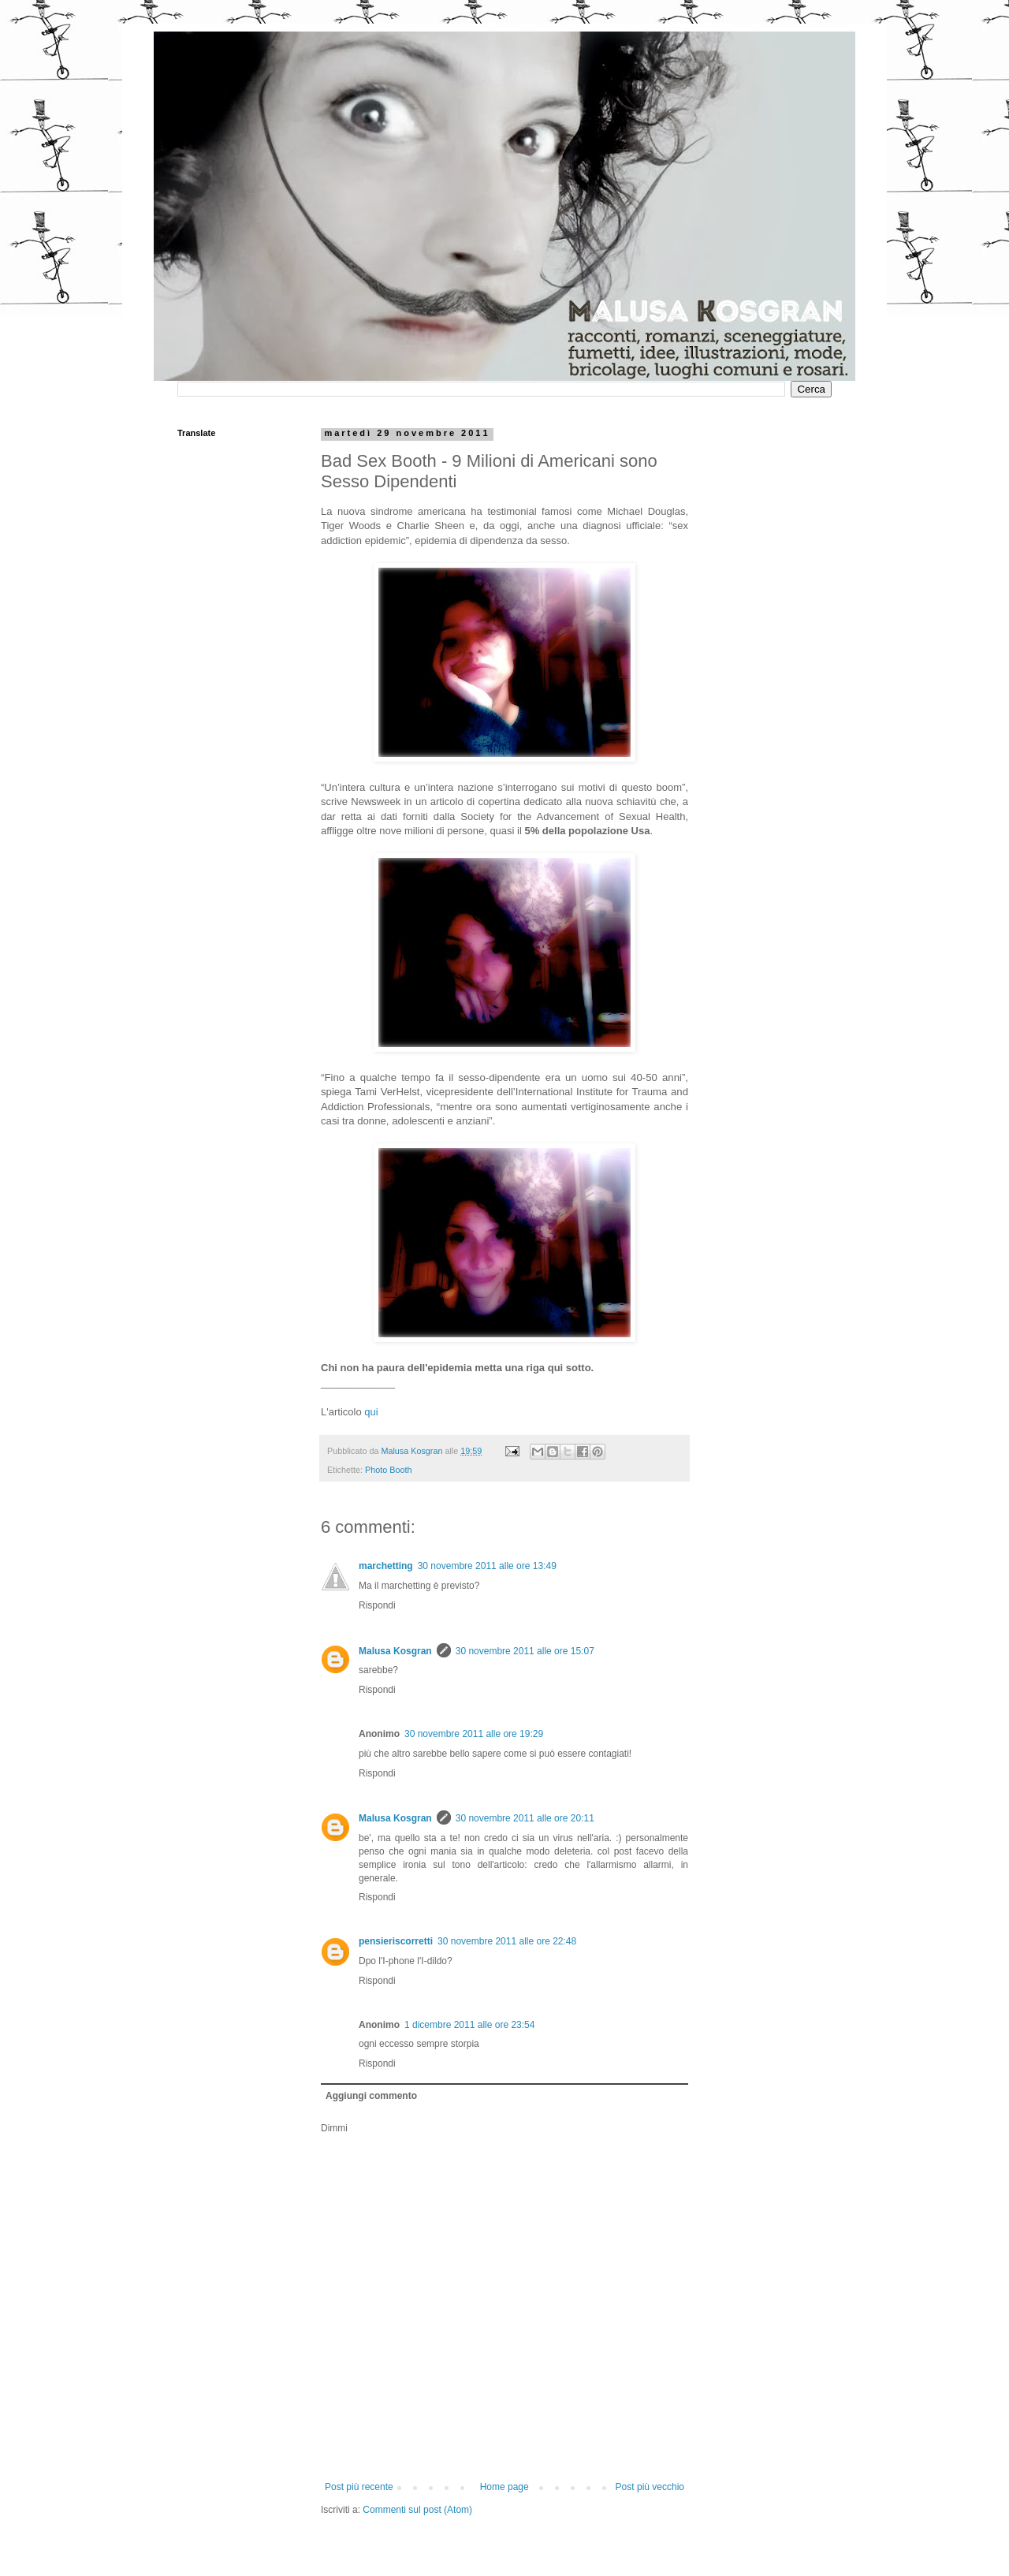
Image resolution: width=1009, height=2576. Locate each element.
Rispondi (377, 1605)
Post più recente (359, 2486)
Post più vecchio (650, 2486)
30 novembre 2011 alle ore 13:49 (487, 1565)
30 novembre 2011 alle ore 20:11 (525, 1818)
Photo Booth (388, 1469)
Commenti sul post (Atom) (417, 2509)
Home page (504, 2486)
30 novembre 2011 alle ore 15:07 (525, 1651)
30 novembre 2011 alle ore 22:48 (506, 1941)
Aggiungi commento (371, 2095)
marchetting (386, 1565)
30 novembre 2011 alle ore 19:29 (473, 1733)
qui (371, 1412)
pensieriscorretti (396, 1941)
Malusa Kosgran (395, 1651)
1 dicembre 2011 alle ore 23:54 (469, 2024)
